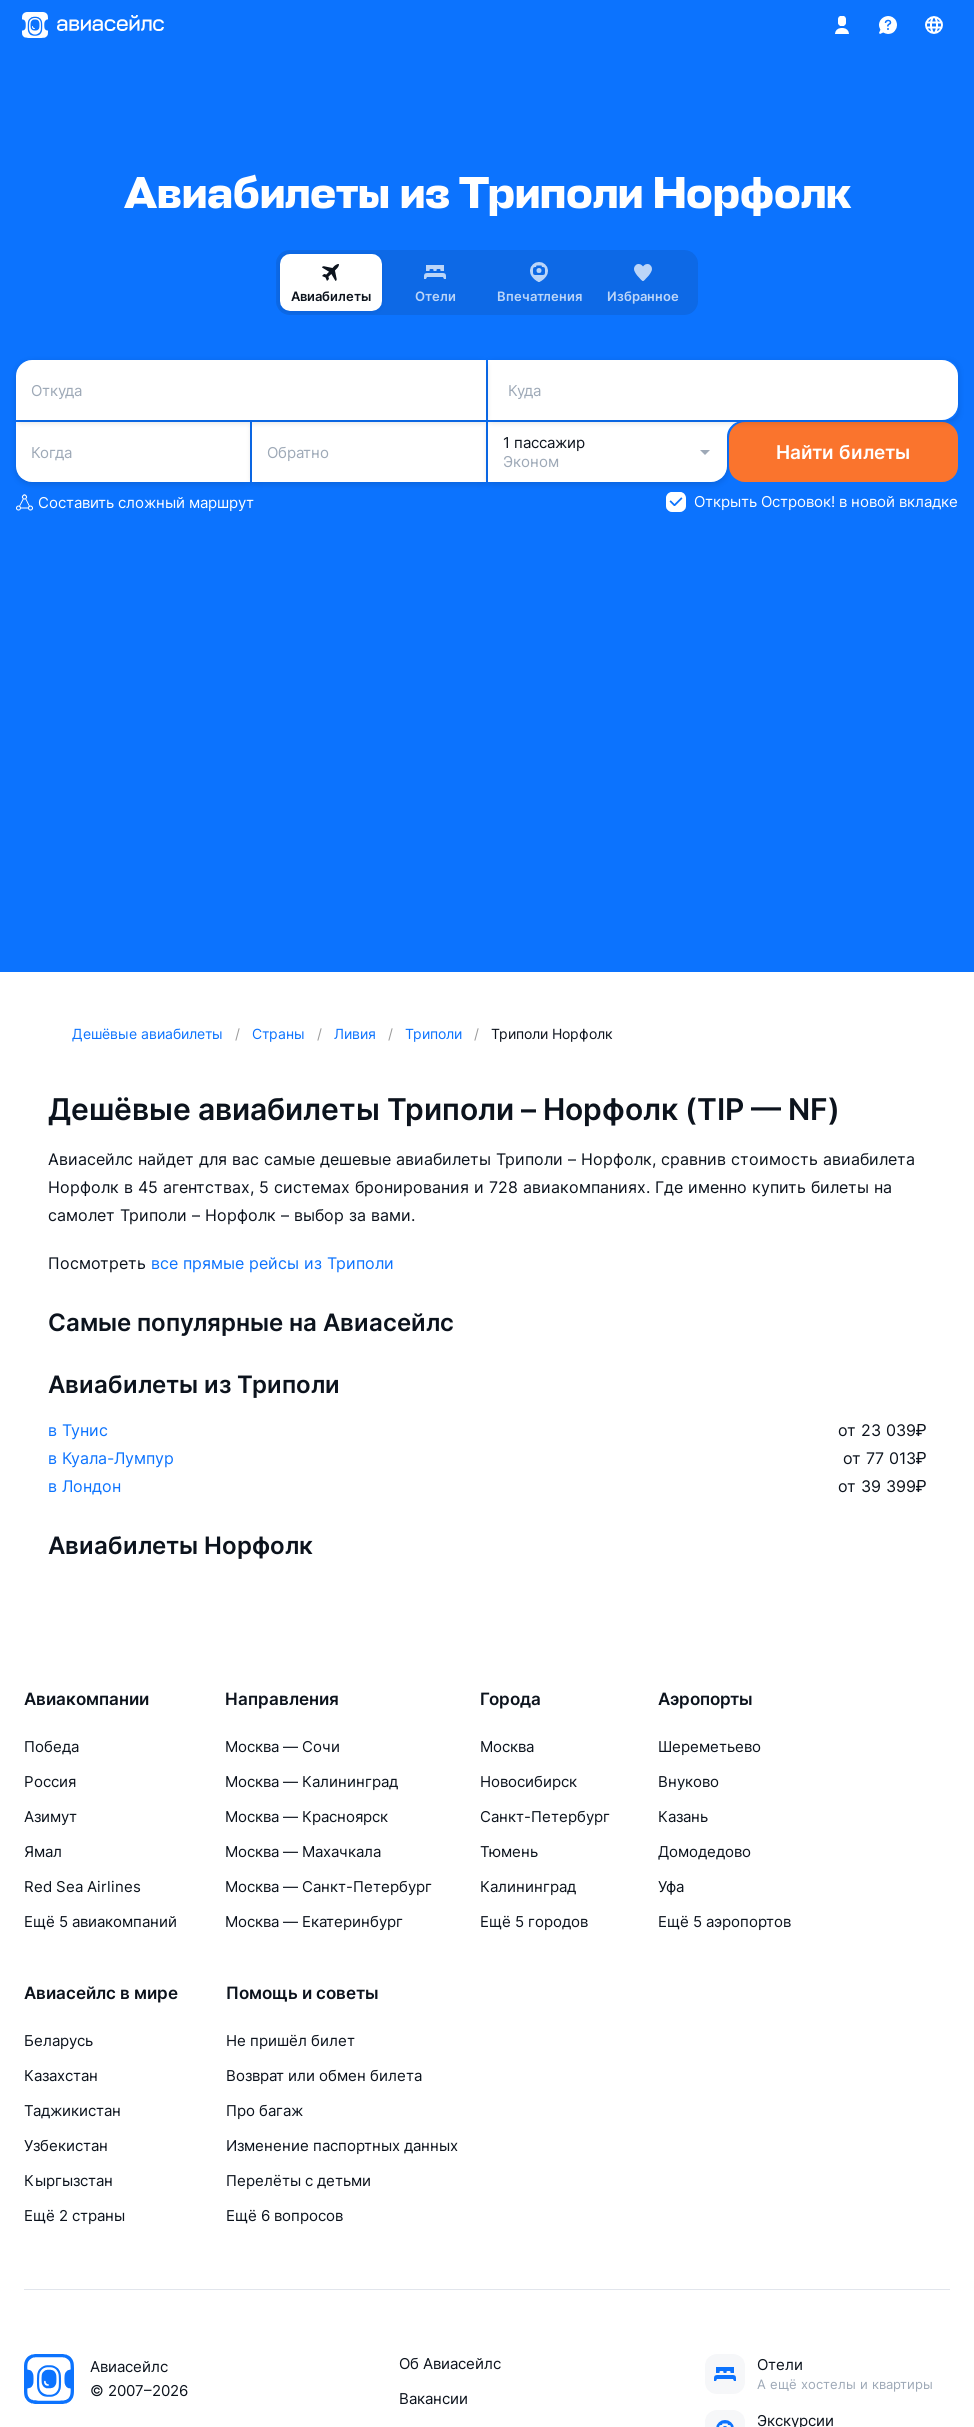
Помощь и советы (302, 1993)
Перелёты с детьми (298, 2180)
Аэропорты (705, 1699)
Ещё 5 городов (534, 1921)
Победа (51, 1746)
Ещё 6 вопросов (284, 2215)
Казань (683, 1816)
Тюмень (509, 1851)
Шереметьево (709, 1746)
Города (510, 1699)
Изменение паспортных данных (342, 2145)
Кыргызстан (68, 2180)
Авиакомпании (86, 1699)
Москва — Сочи (282, 1746)
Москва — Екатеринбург (314, 1921)
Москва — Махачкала (303, 1851)
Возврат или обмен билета (324, 2075)
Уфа (671, 1886)
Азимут (50, 1816)
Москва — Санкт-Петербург (328, 1886)
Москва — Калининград (311, 1781)
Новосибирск (528, 1781)
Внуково (688, 1781)
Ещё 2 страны (74, 2215)
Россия (50, 1781)
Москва (507, 1746)
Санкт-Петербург (545, 1816)
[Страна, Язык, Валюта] (934, 25)
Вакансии (433, 2398)
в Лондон (84, 1486)
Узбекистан (66, 2145)
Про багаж (264, 2110)
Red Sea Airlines (82, 1886)
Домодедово (704, 1851)
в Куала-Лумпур (111, 1458)
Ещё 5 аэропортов (724, 1921)
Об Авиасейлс (450, 2363)
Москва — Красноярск (306, 1816)
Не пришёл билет (290, 2040)
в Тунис (78, 1430)
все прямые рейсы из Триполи (272, 1263)
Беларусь (58, 2040)
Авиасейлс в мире (101, 1993)
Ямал (43, 1851)
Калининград (528, 1886)
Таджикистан (72, 2110)
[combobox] (251, 390)
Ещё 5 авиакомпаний (100, 1921)
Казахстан (61, 2075)
